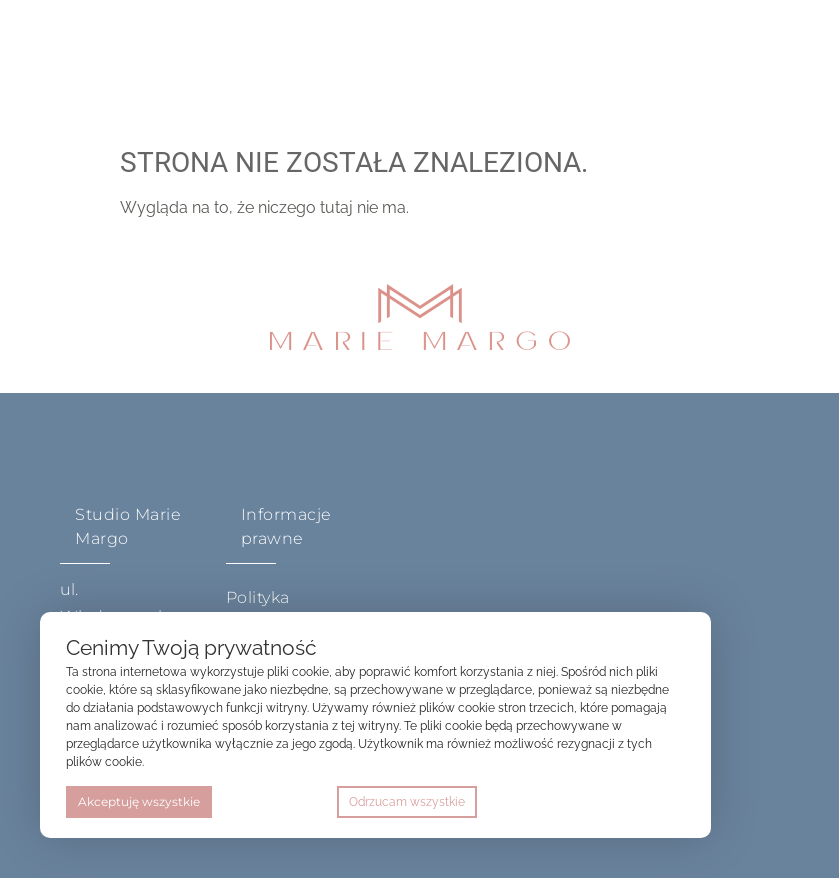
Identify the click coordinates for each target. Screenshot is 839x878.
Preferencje (643, 802)
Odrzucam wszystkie (407, 802)
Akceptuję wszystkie (139, 801)
